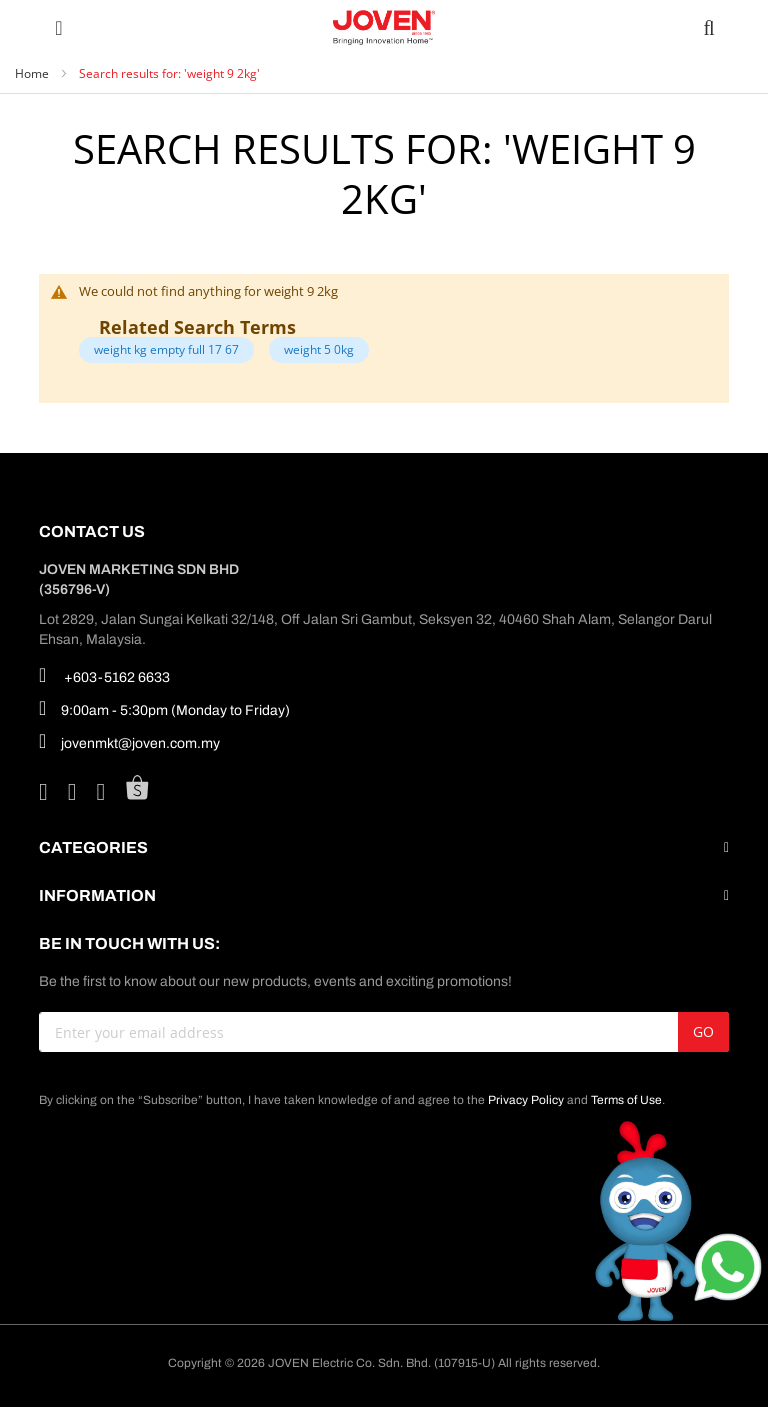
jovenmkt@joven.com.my (129, 741)
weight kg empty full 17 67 (166, 349)
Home (33, 73)
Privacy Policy (526, 1100)
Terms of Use (626, 1100)
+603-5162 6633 (104, 675)
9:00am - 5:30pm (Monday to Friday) (164, 708)
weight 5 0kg (319, 349)
